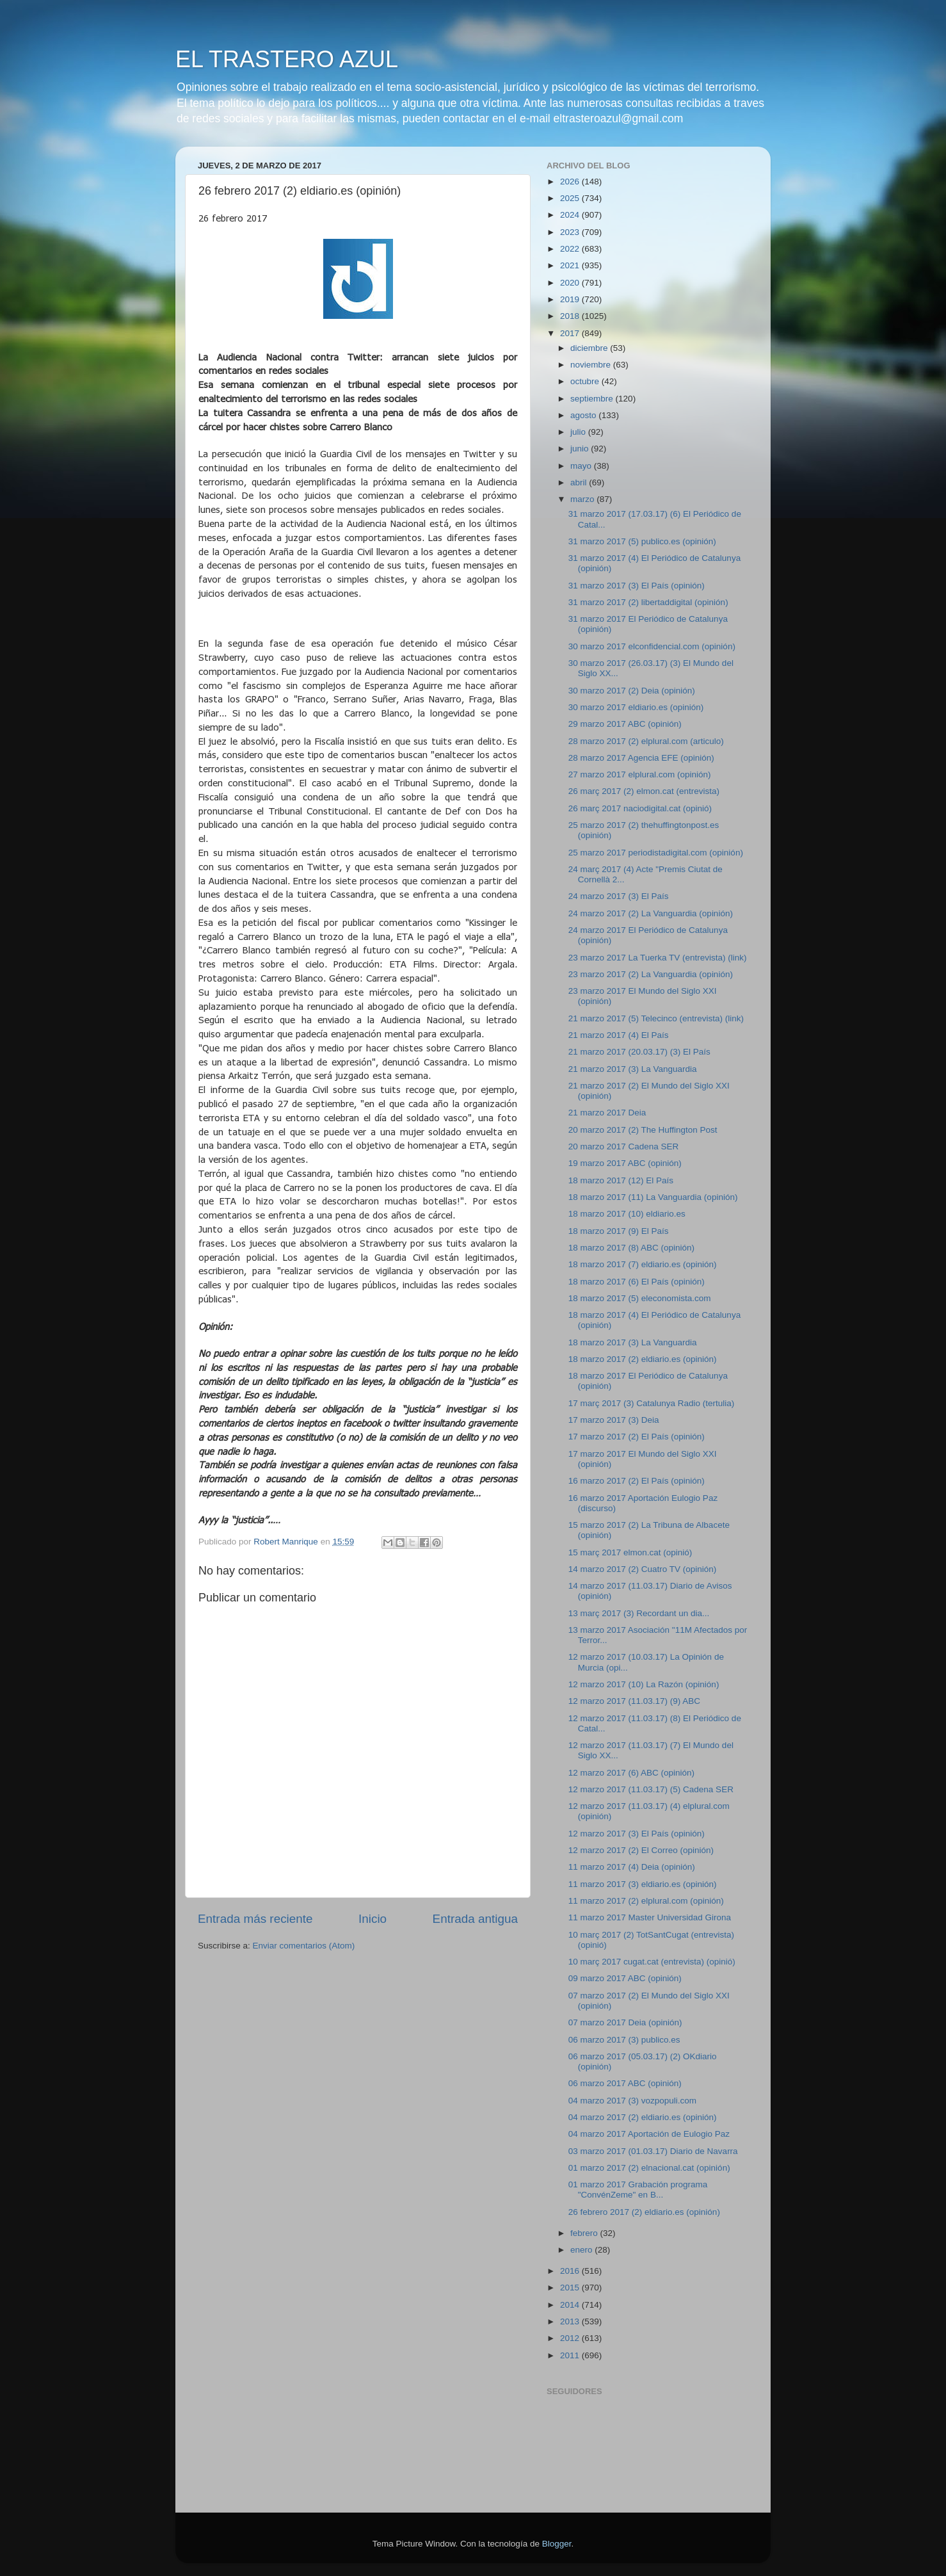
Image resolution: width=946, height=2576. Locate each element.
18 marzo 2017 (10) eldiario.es (626, 1214)
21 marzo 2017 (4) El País (618, 1035)
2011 (571, 2355)
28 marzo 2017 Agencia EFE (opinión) (641, 758)
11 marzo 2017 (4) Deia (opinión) (631, 1867)
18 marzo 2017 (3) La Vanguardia (632, 1342)
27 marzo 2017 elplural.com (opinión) (639, 774)
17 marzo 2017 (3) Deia (613, 1420)
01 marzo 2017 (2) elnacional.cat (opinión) (649, 2168)
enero (582, 2250)
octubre (586, 381)
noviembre (591, 364)
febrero (585, 2233)
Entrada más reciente (255, 1918)
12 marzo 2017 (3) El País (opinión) (636, 1833)
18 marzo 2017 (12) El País (620, 1180)
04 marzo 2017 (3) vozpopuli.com (632, 2100)
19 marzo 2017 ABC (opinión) (625, 1163)
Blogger (557, 2543)
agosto (584, 415)
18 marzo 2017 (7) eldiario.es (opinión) (642, 1264)
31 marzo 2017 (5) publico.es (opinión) (642, 541)
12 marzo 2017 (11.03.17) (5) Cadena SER (651, 1789)
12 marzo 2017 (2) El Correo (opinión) (641, 1850)
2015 (571, 2287)
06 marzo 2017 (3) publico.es (624, 2040)
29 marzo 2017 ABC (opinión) (625, 724)
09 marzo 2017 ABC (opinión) (625, 1978)
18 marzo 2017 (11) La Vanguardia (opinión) (653, 1197)
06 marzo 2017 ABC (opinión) (625, 2083)
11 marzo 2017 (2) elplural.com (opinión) (646, 1901)
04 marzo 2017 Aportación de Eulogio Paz (649, 2134)
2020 (571, 283)
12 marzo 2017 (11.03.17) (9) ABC (634, 1701)
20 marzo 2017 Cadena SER (623, 1146)
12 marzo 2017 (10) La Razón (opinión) (643, 1684)
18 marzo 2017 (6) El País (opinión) (636, 1281)
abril (579, 482)
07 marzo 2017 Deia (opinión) (625, 2022)
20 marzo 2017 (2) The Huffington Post (643, 1130)
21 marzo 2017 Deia (607, 1112)
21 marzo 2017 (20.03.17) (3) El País (639, 1052)
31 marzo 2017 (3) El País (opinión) (636, 585)
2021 (571, 265)
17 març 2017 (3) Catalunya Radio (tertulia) (651, 1403)
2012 (571, 2338)
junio (580, 448)
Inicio (372, 1918)
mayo (582, 466)
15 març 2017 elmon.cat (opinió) (630, 1552)
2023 (571, 232)
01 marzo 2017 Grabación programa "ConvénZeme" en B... (638, 2189)
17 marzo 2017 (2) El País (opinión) (636, 1436)
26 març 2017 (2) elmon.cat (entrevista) (643, 791)
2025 (571, 198)
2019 (571, 299)
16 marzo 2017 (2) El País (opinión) (636, 1481)
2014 (571, 2305)
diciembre (590, 348)
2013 (571, 2321)
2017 (571, 333)
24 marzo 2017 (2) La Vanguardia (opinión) (650, 913)
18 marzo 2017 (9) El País (618, 1231)
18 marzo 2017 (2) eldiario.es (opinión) (642, 1359)
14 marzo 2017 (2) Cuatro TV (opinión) (642, 1569)
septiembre (593, 398)
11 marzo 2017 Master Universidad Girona (649, 1917)
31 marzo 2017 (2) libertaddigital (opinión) (648, 602)
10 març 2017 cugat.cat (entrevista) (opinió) (651, 1961)
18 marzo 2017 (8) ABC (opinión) (631, 1247)
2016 (571, 2271)
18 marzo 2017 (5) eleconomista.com (639, 1298)
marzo (583, 499)
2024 (571, 215)
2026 (571, 181)
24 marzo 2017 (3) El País (618, 896)
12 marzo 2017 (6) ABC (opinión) (631, 1773)
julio (579, 432)
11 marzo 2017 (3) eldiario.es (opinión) (642, 1884)
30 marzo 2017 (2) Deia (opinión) (631, 690)
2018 (571, 316)
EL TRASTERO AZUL (286, 59)
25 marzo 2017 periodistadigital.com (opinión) (655, 852)
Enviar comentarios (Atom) (304, 1945)
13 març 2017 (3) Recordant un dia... (639, 1613)
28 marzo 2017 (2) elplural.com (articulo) (646, 741)
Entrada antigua (475, 1918)
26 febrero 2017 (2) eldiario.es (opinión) (644, 2212)
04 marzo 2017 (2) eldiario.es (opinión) (642, 2117)
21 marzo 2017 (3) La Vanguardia (632, 1069)
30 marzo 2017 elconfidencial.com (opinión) (651, 646)
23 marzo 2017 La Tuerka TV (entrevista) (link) (657, 957)
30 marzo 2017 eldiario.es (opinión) (636, 707)
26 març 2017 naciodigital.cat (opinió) (640, 808)
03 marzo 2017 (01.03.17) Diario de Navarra (653, 2151)
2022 (571, 249)
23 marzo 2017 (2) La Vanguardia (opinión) (650, 974)
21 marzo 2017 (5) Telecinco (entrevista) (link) (656, 1018)
